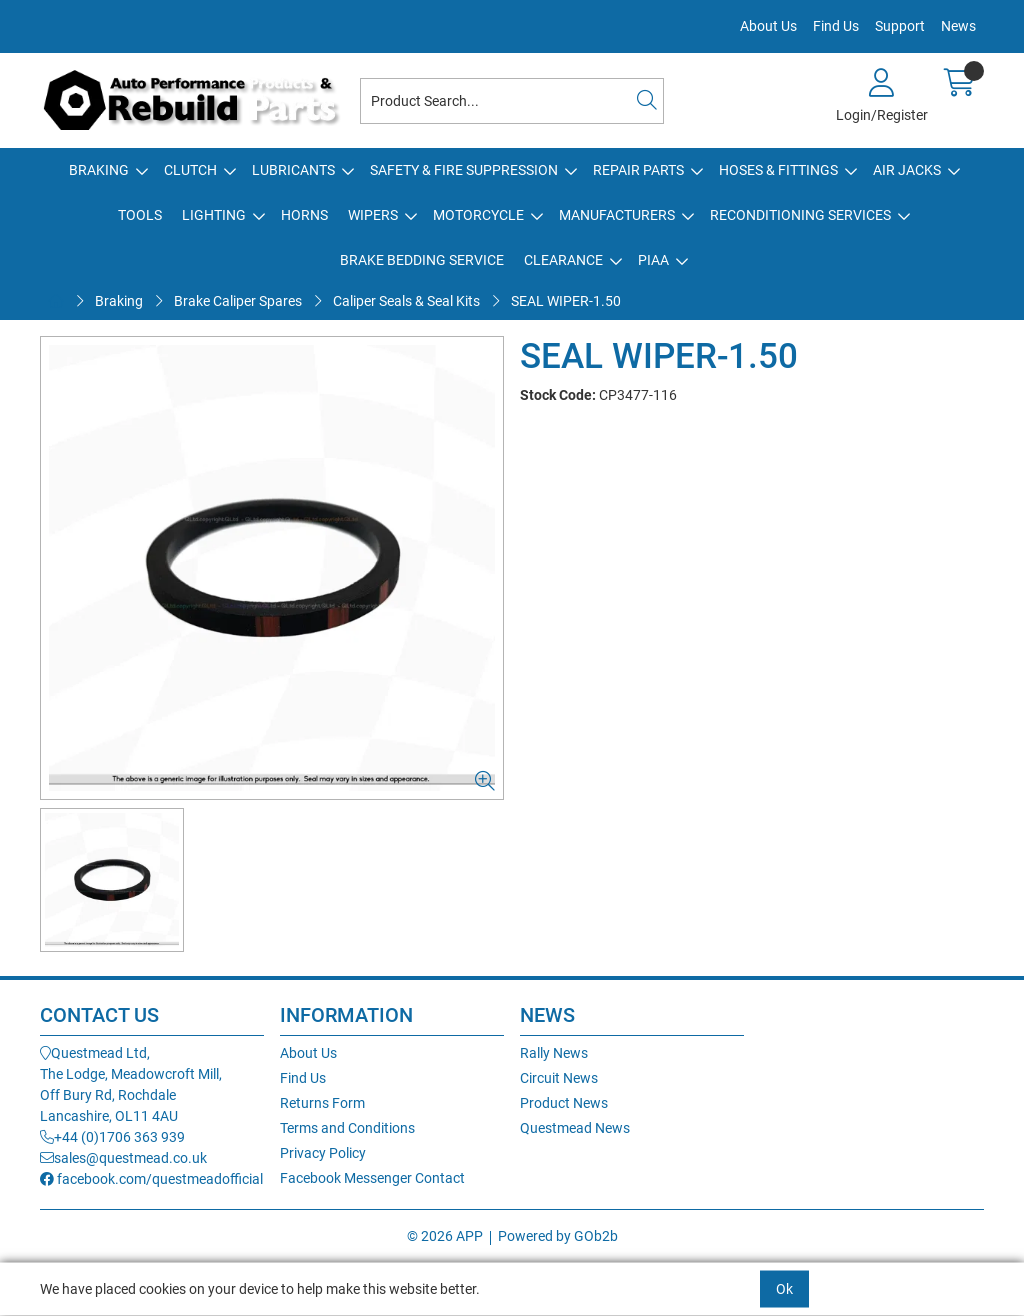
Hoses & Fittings (778, 170)
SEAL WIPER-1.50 (566, 301)
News (958, 26)
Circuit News (559, 1078)
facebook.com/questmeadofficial (151, 1179)
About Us (768, 26)
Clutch (190, 170)
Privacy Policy (323, 1153)
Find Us (836, 26)
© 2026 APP (445, 1236)
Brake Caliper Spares (238, 301)
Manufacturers (617, 215)
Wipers (373, 215)
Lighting (214, 215)
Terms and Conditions (347, 1128)
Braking (99, 170)
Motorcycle (478, 215)
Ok (784, 1289)
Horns (304, 215)
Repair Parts (638, 170)
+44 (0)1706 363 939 (112, 1137)
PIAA (653, 260)
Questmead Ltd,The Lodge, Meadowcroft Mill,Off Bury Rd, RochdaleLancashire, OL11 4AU (131, 1084)
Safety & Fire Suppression (464, 170)
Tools (140, 215)
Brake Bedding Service (422, 260)
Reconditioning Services (800, 215)
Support (900, 26)
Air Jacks (907, 170)
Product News (564, 1103)
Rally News (554, 1053)
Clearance (563, 260)
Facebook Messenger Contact (372, 1178)
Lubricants (293, 170)
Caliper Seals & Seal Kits (406, 301)
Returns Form (322, 1103)
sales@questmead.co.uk (123, 1158)
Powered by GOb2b (558, 1236)
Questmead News (575, 1128)
